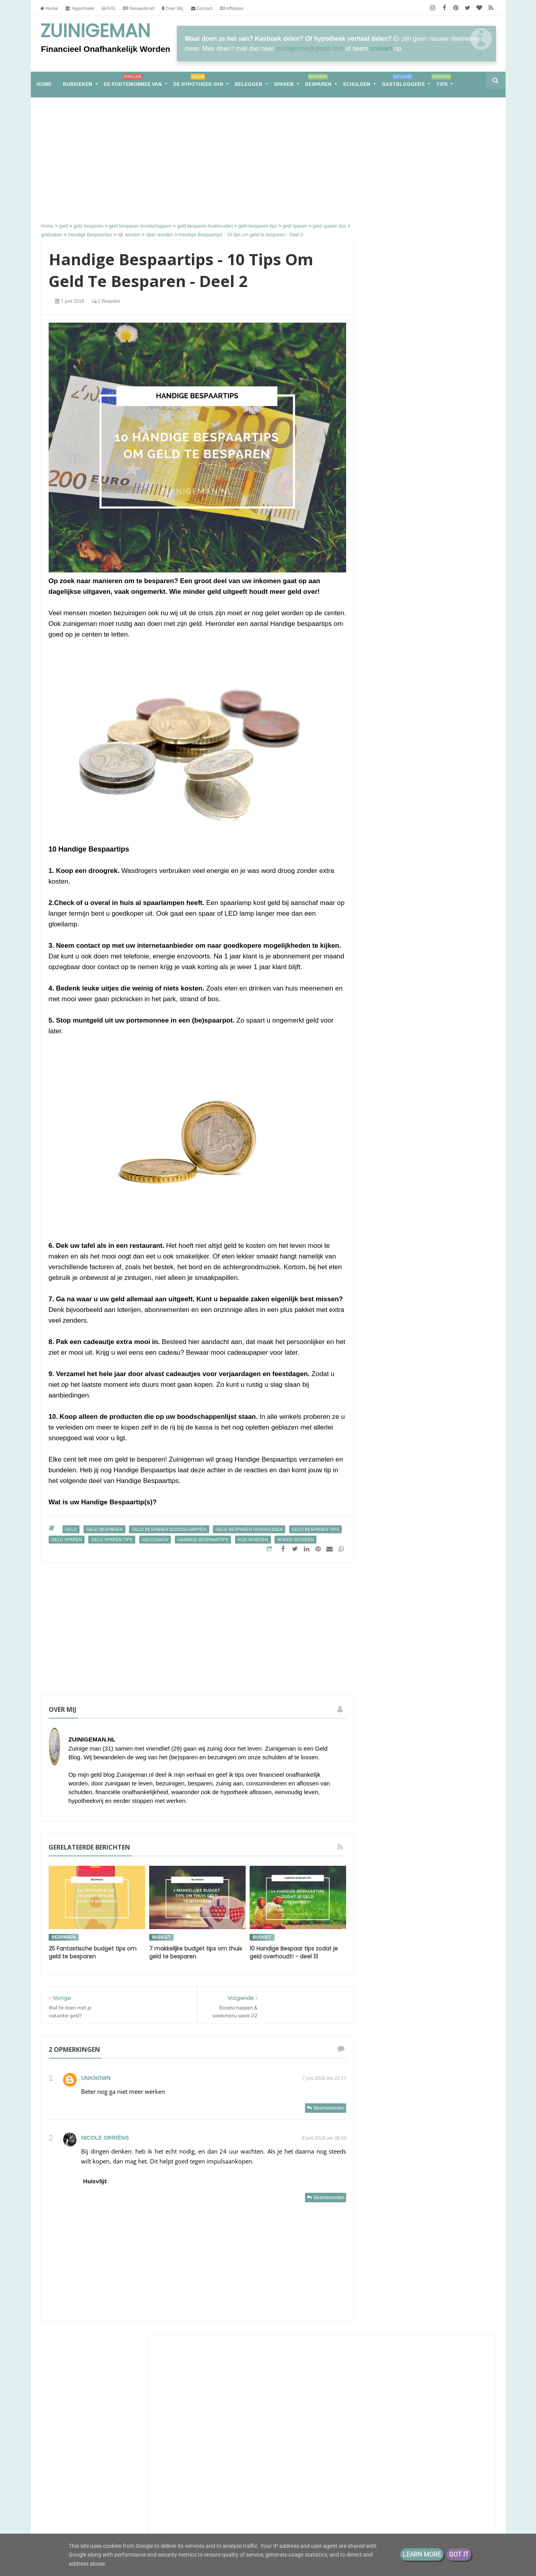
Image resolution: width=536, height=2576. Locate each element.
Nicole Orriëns (105, 2138)
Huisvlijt (95, 2181)
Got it (459, 2554)
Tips (441, 81)
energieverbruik (394, 1625)
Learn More (422, 2554)
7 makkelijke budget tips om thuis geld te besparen (195, 1952)
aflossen (422, 1581)
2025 (390, 1820)
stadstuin (456, 1713)
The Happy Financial (411, 697)
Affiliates (231, 8)
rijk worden (253, 1539)
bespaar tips (456, 1581)
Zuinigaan (395, 541)
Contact (201, 8)
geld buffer (444, 1640)
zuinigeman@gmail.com (309, 48)
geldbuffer (388, 1669)
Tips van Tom (400, 407)
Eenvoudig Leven (406, 767)
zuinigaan (451, 1742)
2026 (390, 1808)
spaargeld (418, 1698)
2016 (390, 1907)
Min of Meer (397, 625)
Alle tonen (472, 911)
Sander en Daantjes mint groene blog (428, 744)
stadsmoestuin (419, 1713)
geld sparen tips (112, 1539)
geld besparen (104, 1529)
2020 (390, 1858)
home (43, 84)
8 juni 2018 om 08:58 (324, 2138)
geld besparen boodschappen (169, 1529)
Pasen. (389, 612)
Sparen (284, 84)
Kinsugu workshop (435, 455)
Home (49, 8)
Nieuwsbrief (138, 8)
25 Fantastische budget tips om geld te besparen (92, 1952)
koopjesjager (458, 1669)
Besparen (318, 81)
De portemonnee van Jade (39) (429, 1383)
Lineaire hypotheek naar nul (422, 811)
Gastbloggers (403, 81)
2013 (390, 1919)
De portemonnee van (132, 81)
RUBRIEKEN (77, 84)
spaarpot (450, 1698)
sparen (384, 1713)
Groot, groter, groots (429, 1095)
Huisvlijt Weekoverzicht (411, 435)
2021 (390, 1845)
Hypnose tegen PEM (407, 632)
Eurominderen (401, 605)
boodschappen (424, 1596)
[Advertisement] (197, 161)
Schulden (356, 84)
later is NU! (395, 592)
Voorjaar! (423, 548)
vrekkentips (417, 1742)
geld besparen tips (315, 1529)
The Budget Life (404, 867)
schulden (386, 1698)
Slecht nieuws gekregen (411, 755)
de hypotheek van (397, 1610)
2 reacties (106, 301)
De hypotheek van (198, 81)
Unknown (96, 2078)
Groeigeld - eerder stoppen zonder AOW (420, 494)
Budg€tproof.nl (403, 831)
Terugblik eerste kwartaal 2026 (420, 414)
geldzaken (155, 1539)
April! (417, 775)
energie (437, 1610)
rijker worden (295, 1539)
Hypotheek (79, 8)
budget (161, 1937)
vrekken (385, 1742)
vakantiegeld (419, 1727)
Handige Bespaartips (203, 1539)
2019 (390, 1870)
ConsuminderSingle (410, 448)
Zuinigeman (95, 31)
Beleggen (248, 84)
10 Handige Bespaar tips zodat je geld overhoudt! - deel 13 (294, 1952)
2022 (390, 1833)
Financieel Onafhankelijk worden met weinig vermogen (129, 2461)
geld (71, 1529)
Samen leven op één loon (429, 1188)
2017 (390, 1895)
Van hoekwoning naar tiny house (430, 1476)
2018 (390, 1882)
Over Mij (172, 8)
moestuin (386, 1683)
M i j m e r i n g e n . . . (412, 645)
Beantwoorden (329, 2108)
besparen (64, 1937)
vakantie (386, 1727)
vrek (449, 1727)
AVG (108, 8)
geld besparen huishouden (249, 1529)
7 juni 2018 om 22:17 (324, 2078)
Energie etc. (395, 818)
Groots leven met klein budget (425, 585)
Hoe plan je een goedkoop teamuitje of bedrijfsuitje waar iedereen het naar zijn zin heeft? (428, 846)
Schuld (442, 1566)
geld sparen (66, 1539)
